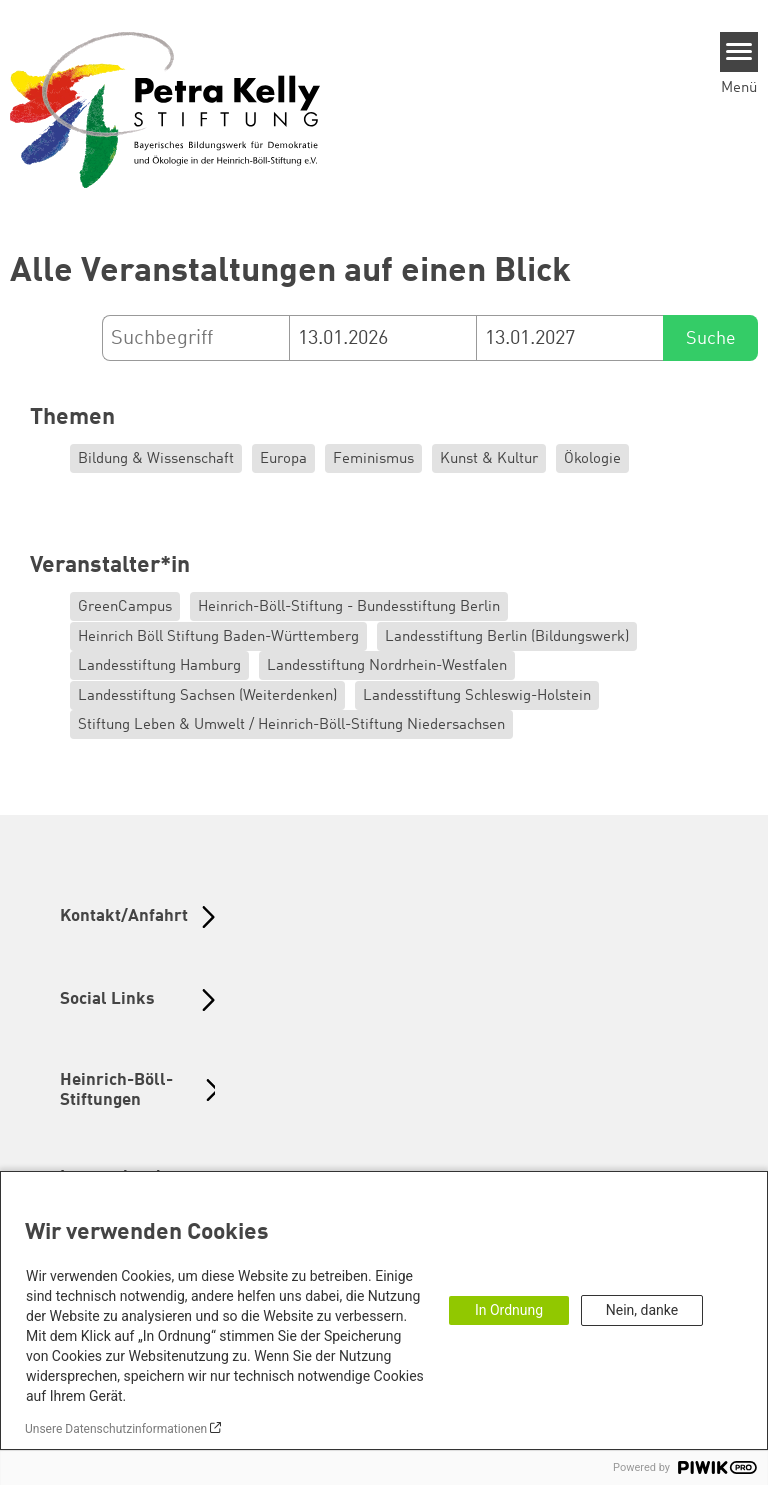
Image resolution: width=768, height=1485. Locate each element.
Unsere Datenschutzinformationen (116, 1429)
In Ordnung (509, 1310)
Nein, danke (642, 1310)
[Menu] (739, 52)
